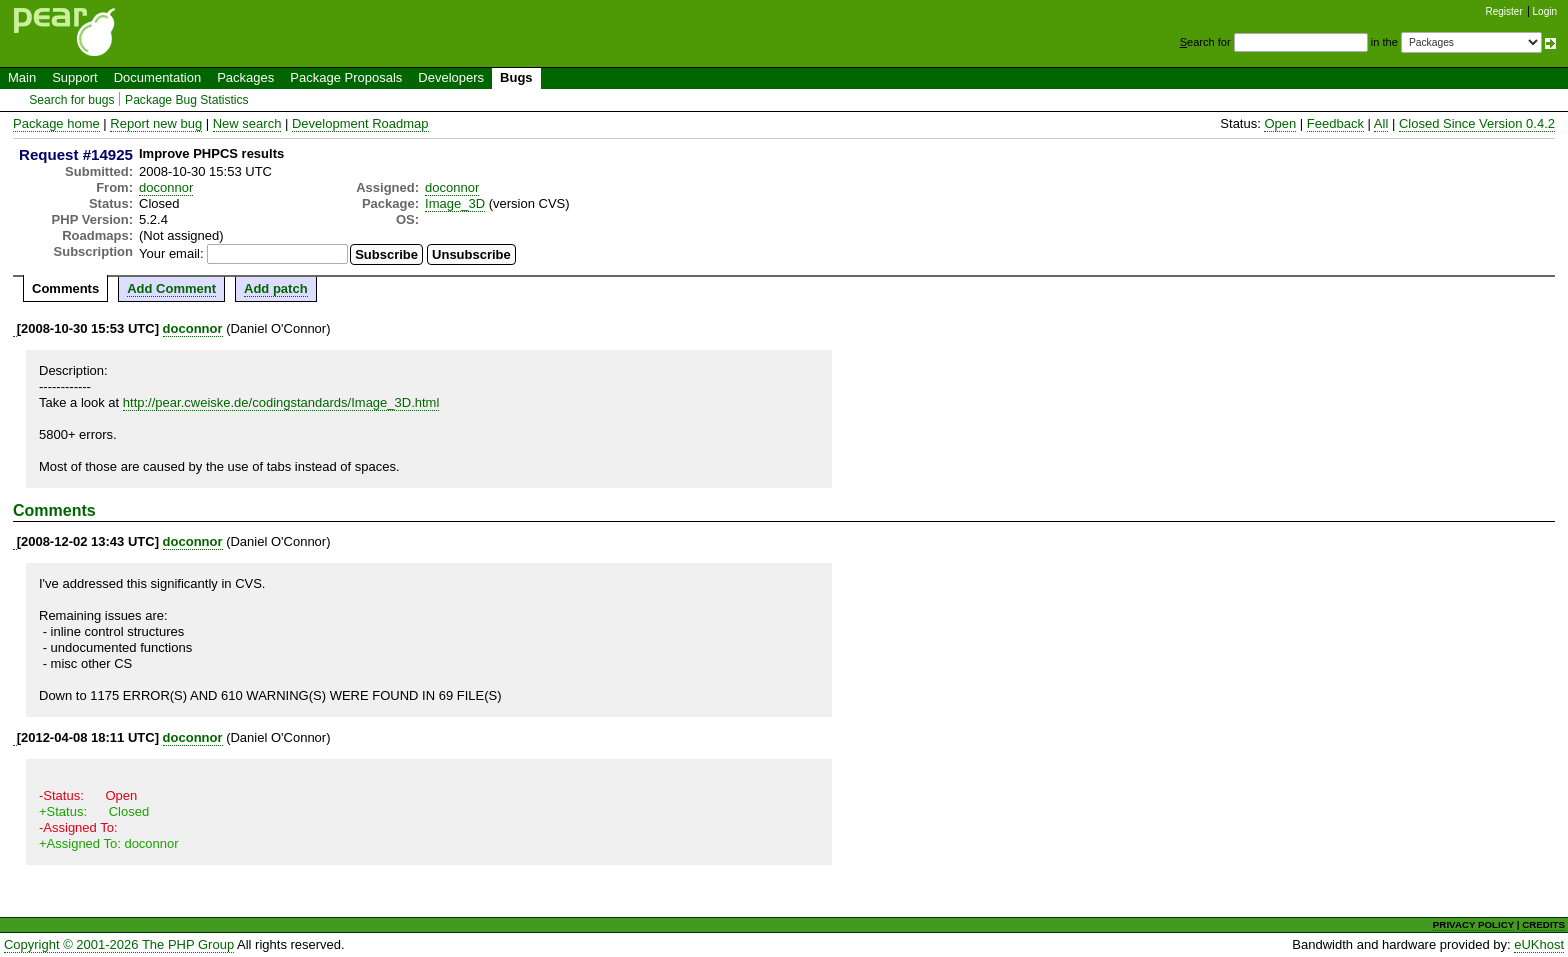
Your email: (171, 253)
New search (247, 123)
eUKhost (1539, 944)
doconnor (166, 187)
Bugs (516, 77)
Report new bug (156, 123)
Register (1504, 11)
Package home (56, 123)
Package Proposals (346, 77)
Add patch (276, 288)
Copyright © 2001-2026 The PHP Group (119, 944)
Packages (245, 77)
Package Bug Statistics (187, 100)
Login (1545, 11)
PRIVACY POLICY (1473, 924)
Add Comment (171, 288)
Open (1280, 123)
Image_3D (455, 203)
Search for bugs (71, 100)
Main (22, 77)
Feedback (1335, 123)
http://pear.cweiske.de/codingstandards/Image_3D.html (281, 402)
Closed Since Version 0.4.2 (1477, 123)
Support (75, 77)
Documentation (157, 77)
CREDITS (1543, 924)
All (1381, 123)
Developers (451, 77)
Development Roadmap (360, 123)
